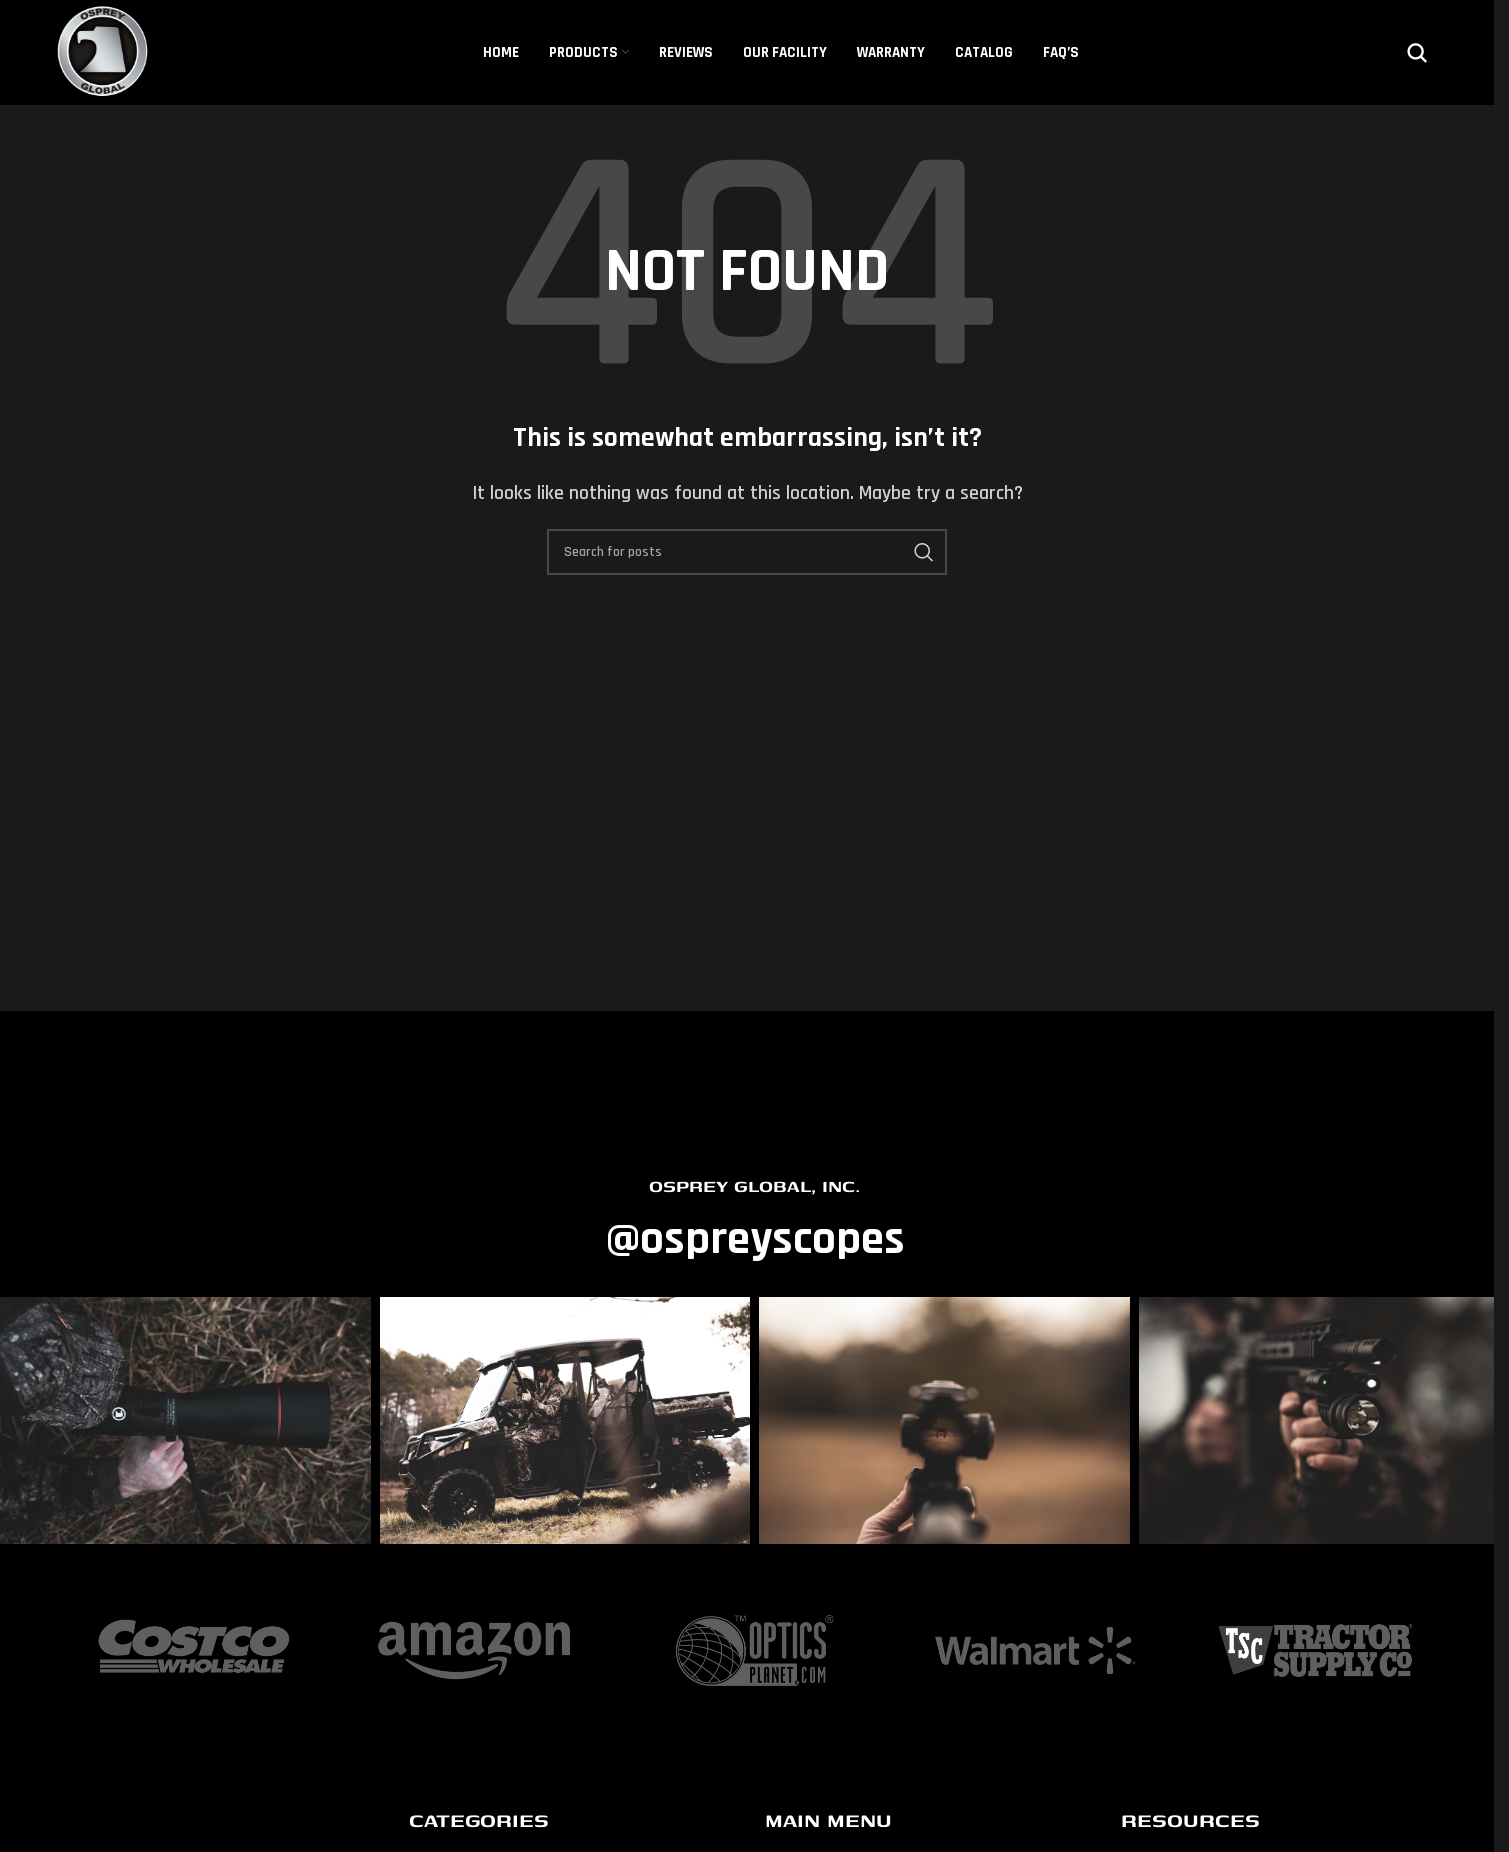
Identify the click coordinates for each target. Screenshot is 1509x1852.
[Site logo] (104, 51)
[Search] (1417, 53)
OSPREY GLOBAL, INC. (754, 1185)
